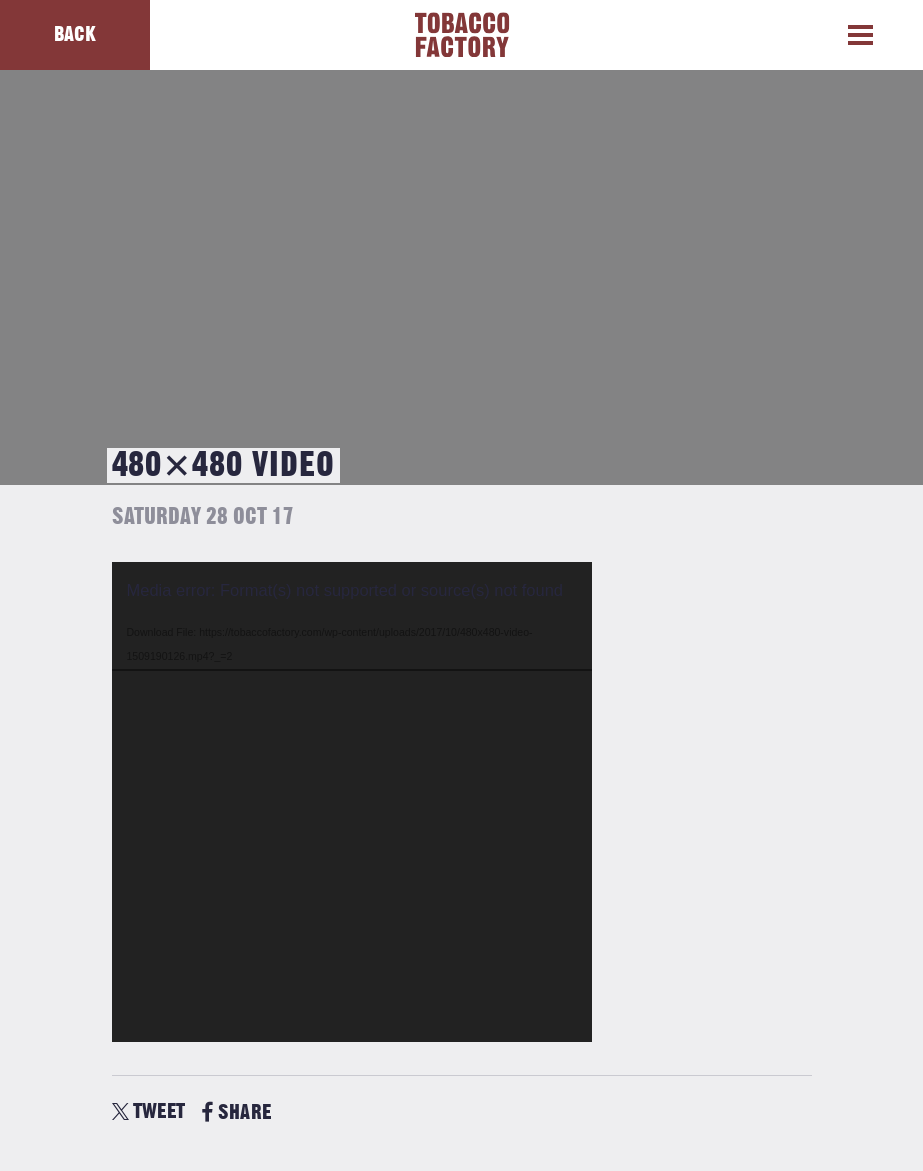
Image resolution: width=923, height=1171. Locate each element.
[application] (352, 802)
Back (75, 34)
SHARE (236, 1112)
